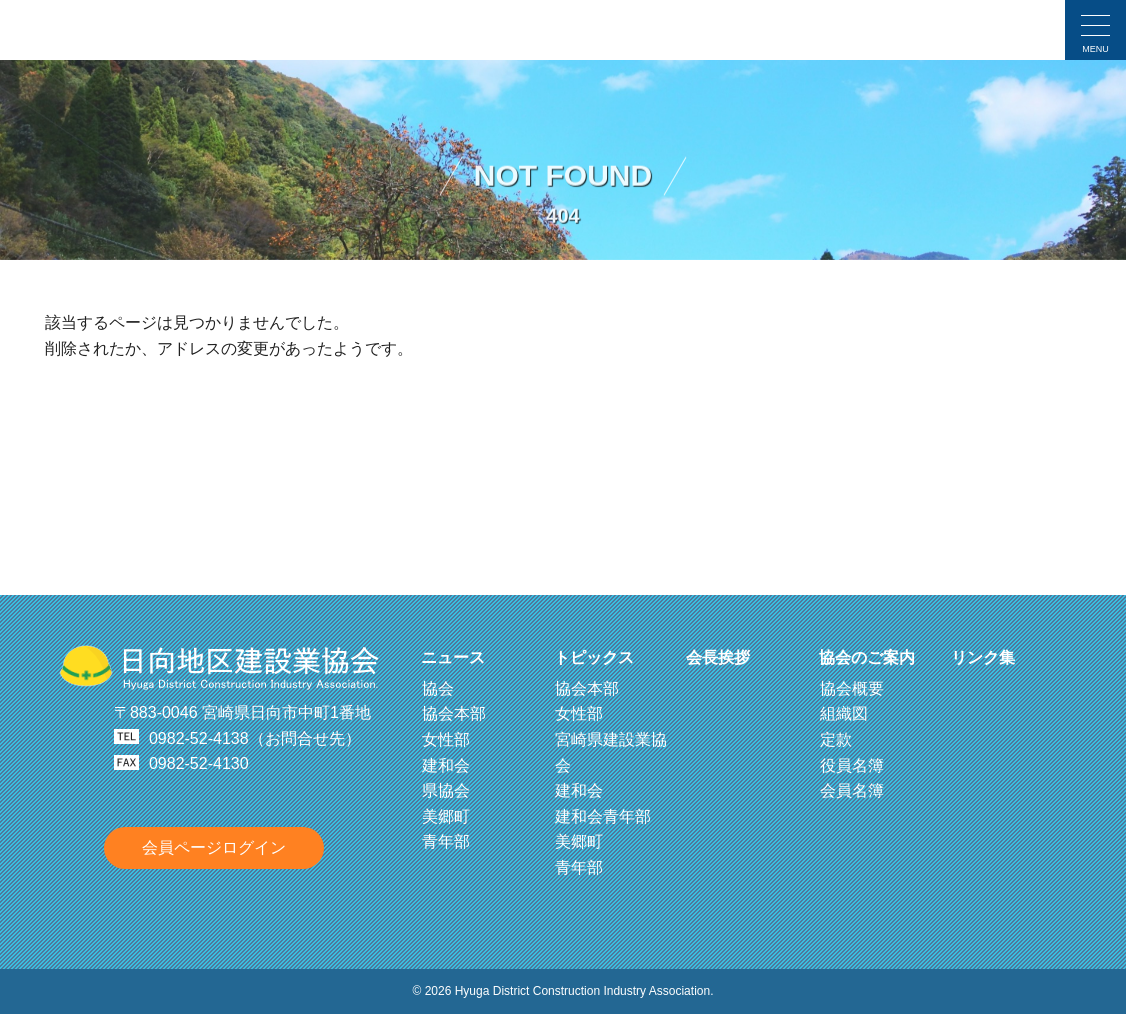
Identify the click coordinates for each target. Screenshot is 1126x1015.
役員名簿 (852, 765)
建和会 (446, 765)
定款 (836, 739)
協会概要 (852, 688)
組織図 (844, 713)
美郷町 (446, 816)
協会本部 (454, 713)
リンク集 (983, 657)
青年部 (446, 841)
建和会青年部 (603, 816)
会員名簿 (852, 790)
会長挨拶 (718, 657)
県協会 (446, 790)
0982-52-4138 (199, 738)
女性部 (446, 739)
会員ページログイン (214, 847)
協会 (438, 688)
